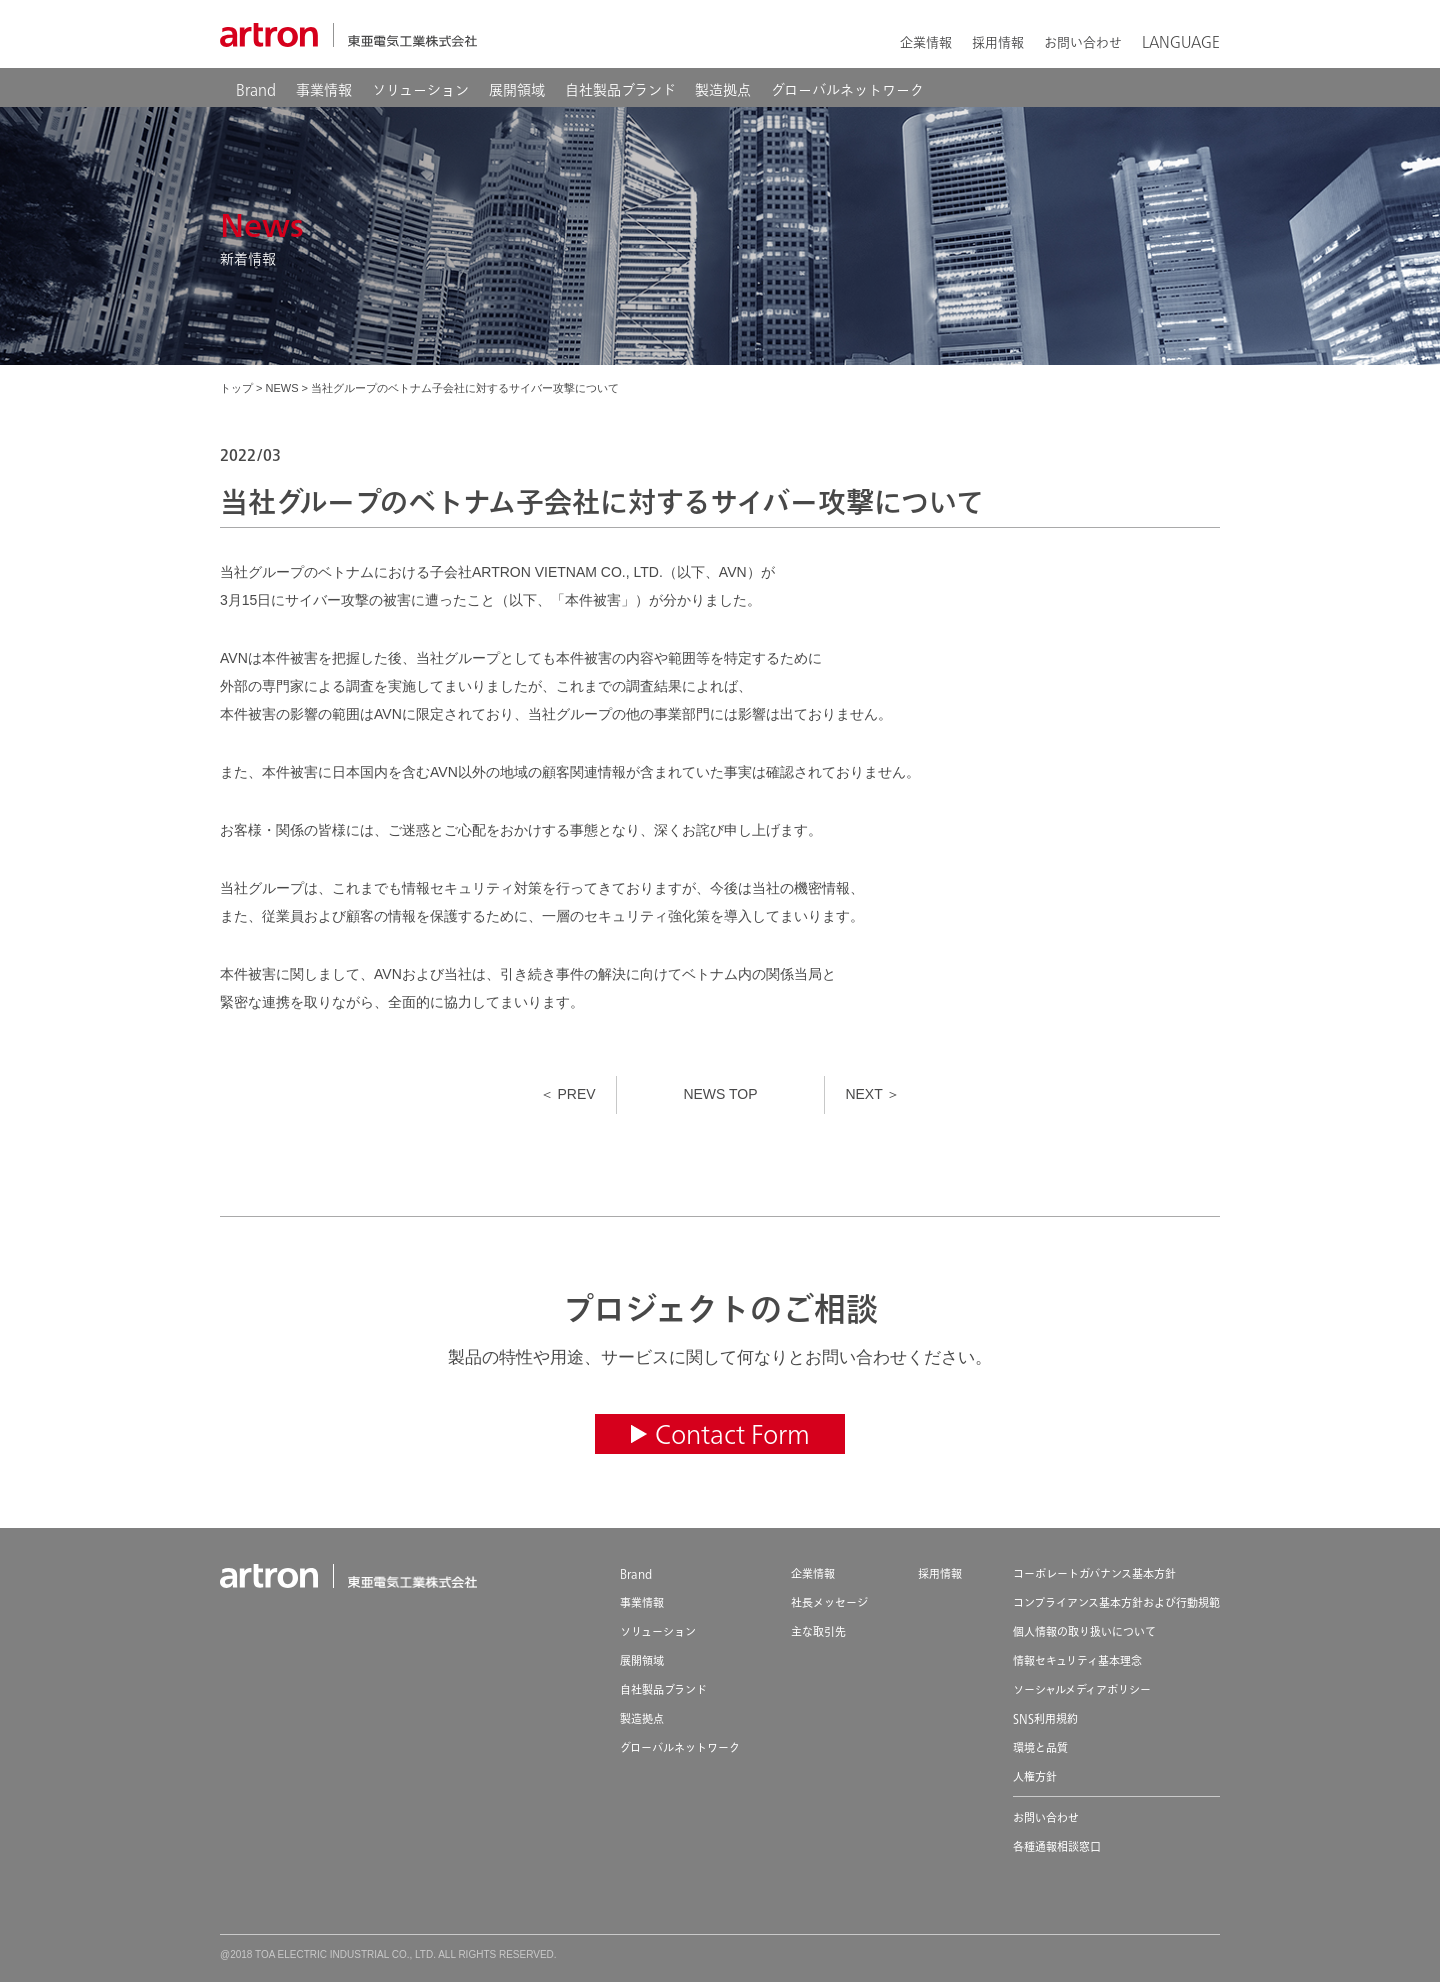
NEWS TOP (720, 1094)
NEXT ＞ (872, 1094)
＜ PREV (568, 1094)
